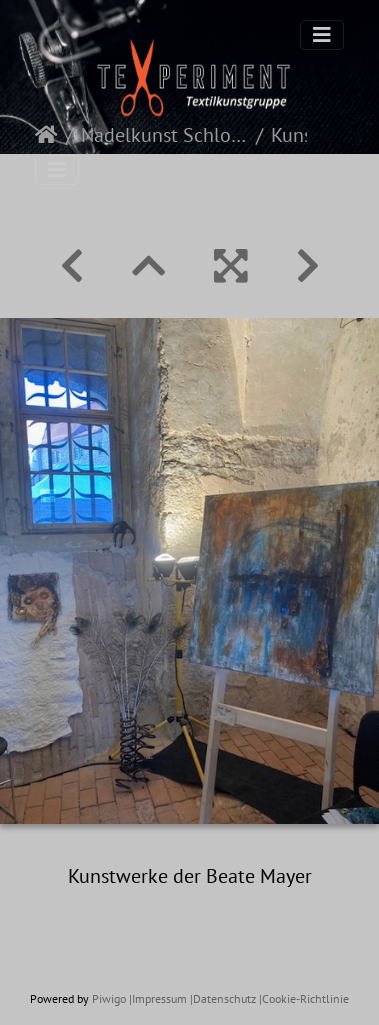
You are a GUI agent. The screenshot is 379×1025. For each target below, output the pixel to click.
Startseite (46, 135)
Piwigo (109, 998)
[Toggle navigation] (322, 35)
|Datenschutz (223, 998)
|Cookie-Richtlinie (304, 998)
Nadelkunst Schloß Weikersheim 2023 (164, 135)
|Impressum (158, 998)
